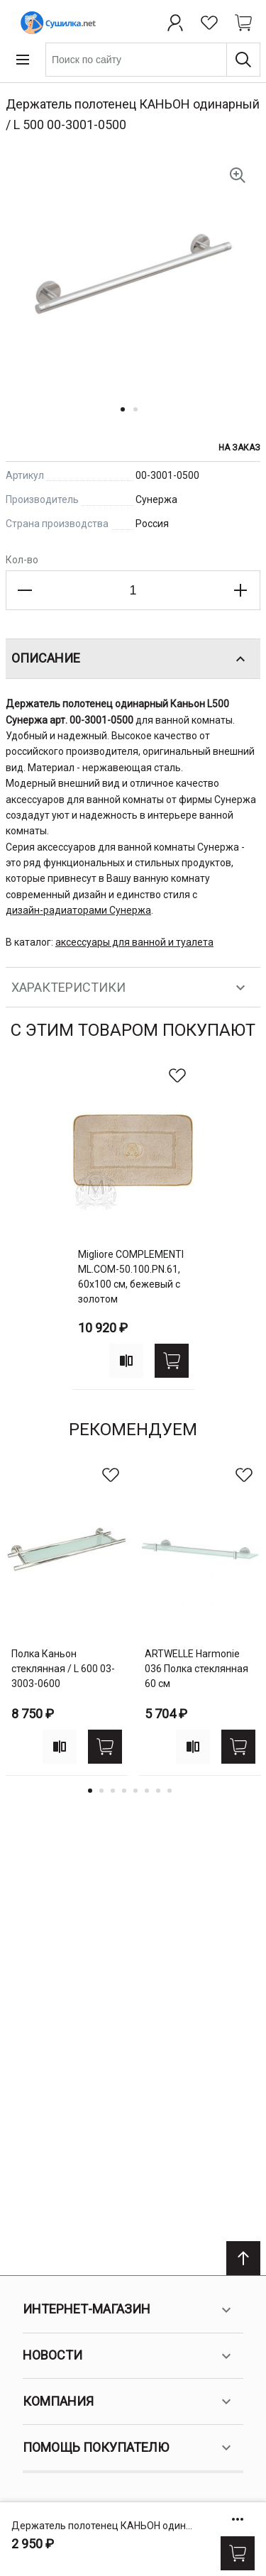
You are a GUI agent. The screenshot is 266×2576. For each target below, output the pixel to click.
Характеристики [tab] (130, 987)
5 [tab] (135, 1791)
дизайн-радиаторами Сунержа (78, 910)
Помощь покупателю (129, 2447)
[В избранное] (177, 1075)
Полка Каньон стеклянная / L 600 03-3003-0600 (63, 1668)
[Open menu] (23, 60)
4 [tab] (124, 1791)
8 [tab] (169, 1791)
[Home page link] (55, 23)
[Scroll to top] (243, 2258)
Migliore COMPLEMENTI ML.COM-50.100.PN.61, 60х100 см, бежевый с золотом (131, 1277)
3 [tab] (113, 1791)
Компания (129, 2401)
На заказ (239, 448)
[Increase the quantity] (240, 590)
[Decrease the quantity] (25, 590)
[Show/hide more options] (238, 2519)
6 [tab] (147, 1791)
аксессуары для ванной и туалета (134, 942)
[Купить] (238, 2553)
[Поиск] (243, 59)
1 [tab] (90, 1791)
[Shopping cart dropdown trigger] (243, 23)
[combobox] (152, 60)
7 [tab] (158, 1791)
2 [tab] (101, 1791)
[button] (127, 418)
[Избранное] (209, 23)
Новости (129, 2356)
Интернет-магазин (129, 2309)
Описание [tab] (130, 659)
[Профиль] (175, 23)
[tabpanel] (133, 1224)
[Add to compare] (126, 1361)
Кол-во (22, 559)
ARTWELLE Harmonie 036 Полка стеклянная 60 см (196, 1668)
